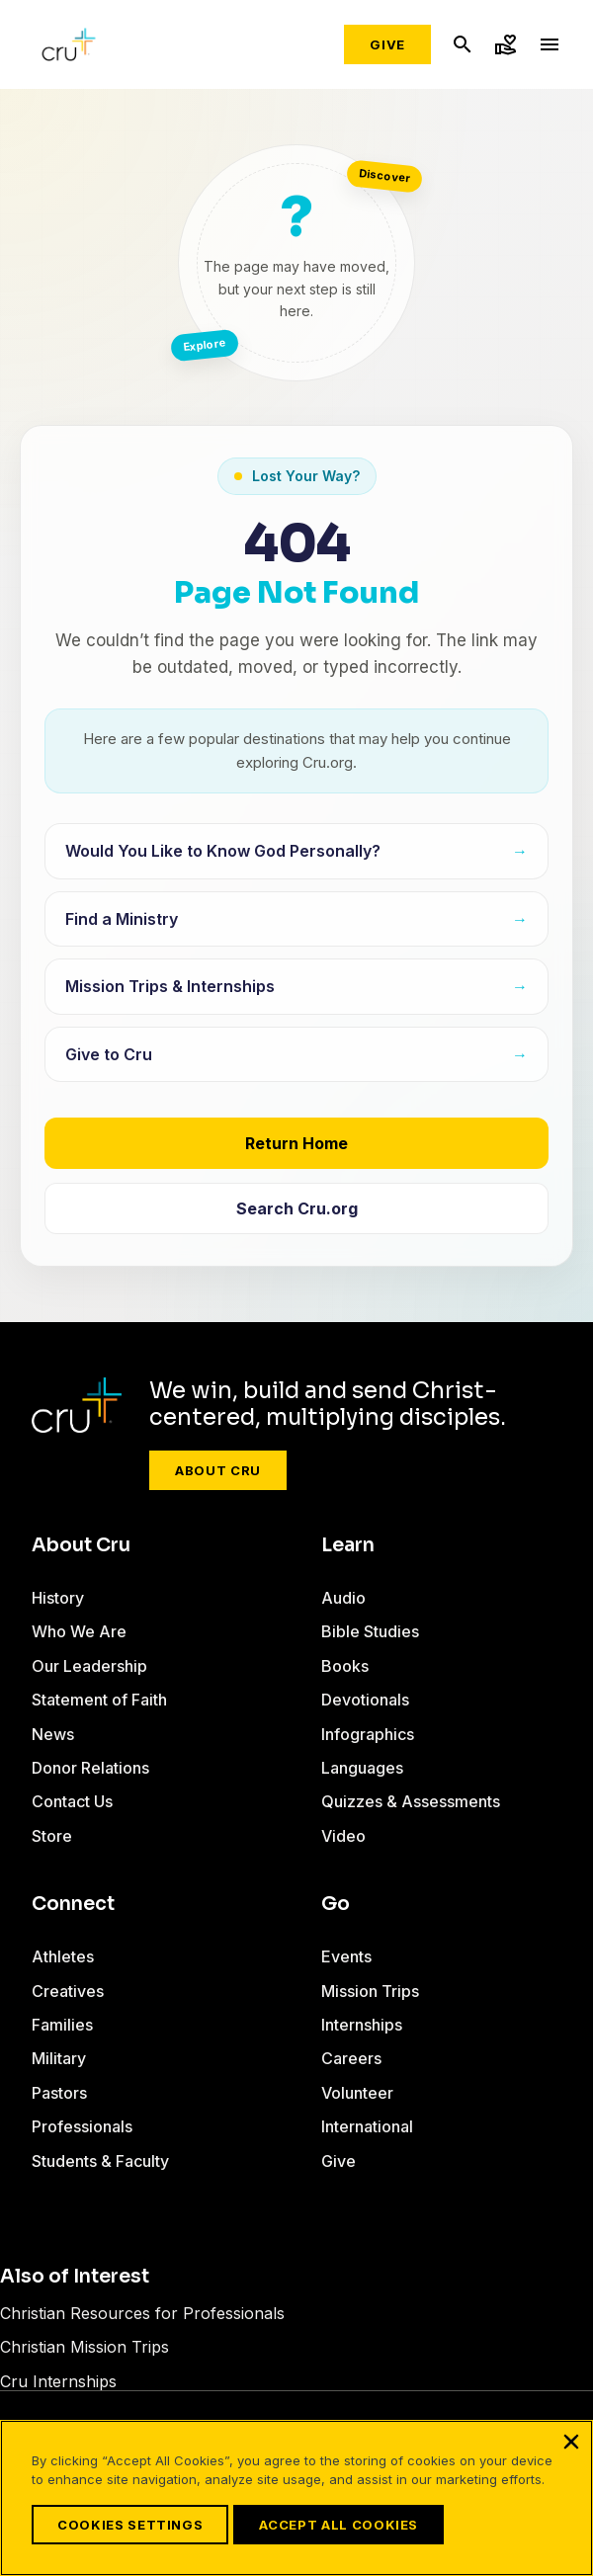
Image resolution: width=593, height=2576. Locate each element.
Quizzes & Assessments (410, 1801)
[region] (296, 2498)
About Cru (218, 1470)
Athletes (63, 1956)
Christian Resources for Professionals (142, 2313)
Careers (351, 2058)
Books (345, 1666)
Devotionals (365, 1699)
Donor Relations (90, 1768)
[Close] (571, 2441)
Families (62, 2025)
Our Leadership (89, 1666)
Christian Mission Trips (84, 2347)
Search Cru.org (297, 1208)
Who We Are (79, 1631)
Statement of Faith (99, 1699)
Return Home (296, 1143)
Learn (348, 1545)
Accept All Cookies (338, 2525)
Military (59, 2058)
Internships (361, 2025)
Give (387, 44)
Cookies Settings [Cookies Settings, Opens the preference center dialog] (130, 2525)
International (367, 2126)
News (53, 1734)
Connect (73, 1904)
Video (343, 1836)
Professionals (82, 2126)
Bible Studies (370, 1631)
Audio (343, 1598)
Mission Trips (370, 1991)
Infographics (367, 1734)
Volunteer (357, 2093)
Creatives (68, 1991)
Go (335, 1904)
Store (52, 1836)
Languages (362, 1768)
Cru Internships (58, 2381)
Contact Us (72, 1801)
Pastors (59, 2093)
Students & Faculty (100, 2161)
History (58, 1598)
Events (346, 1956)
